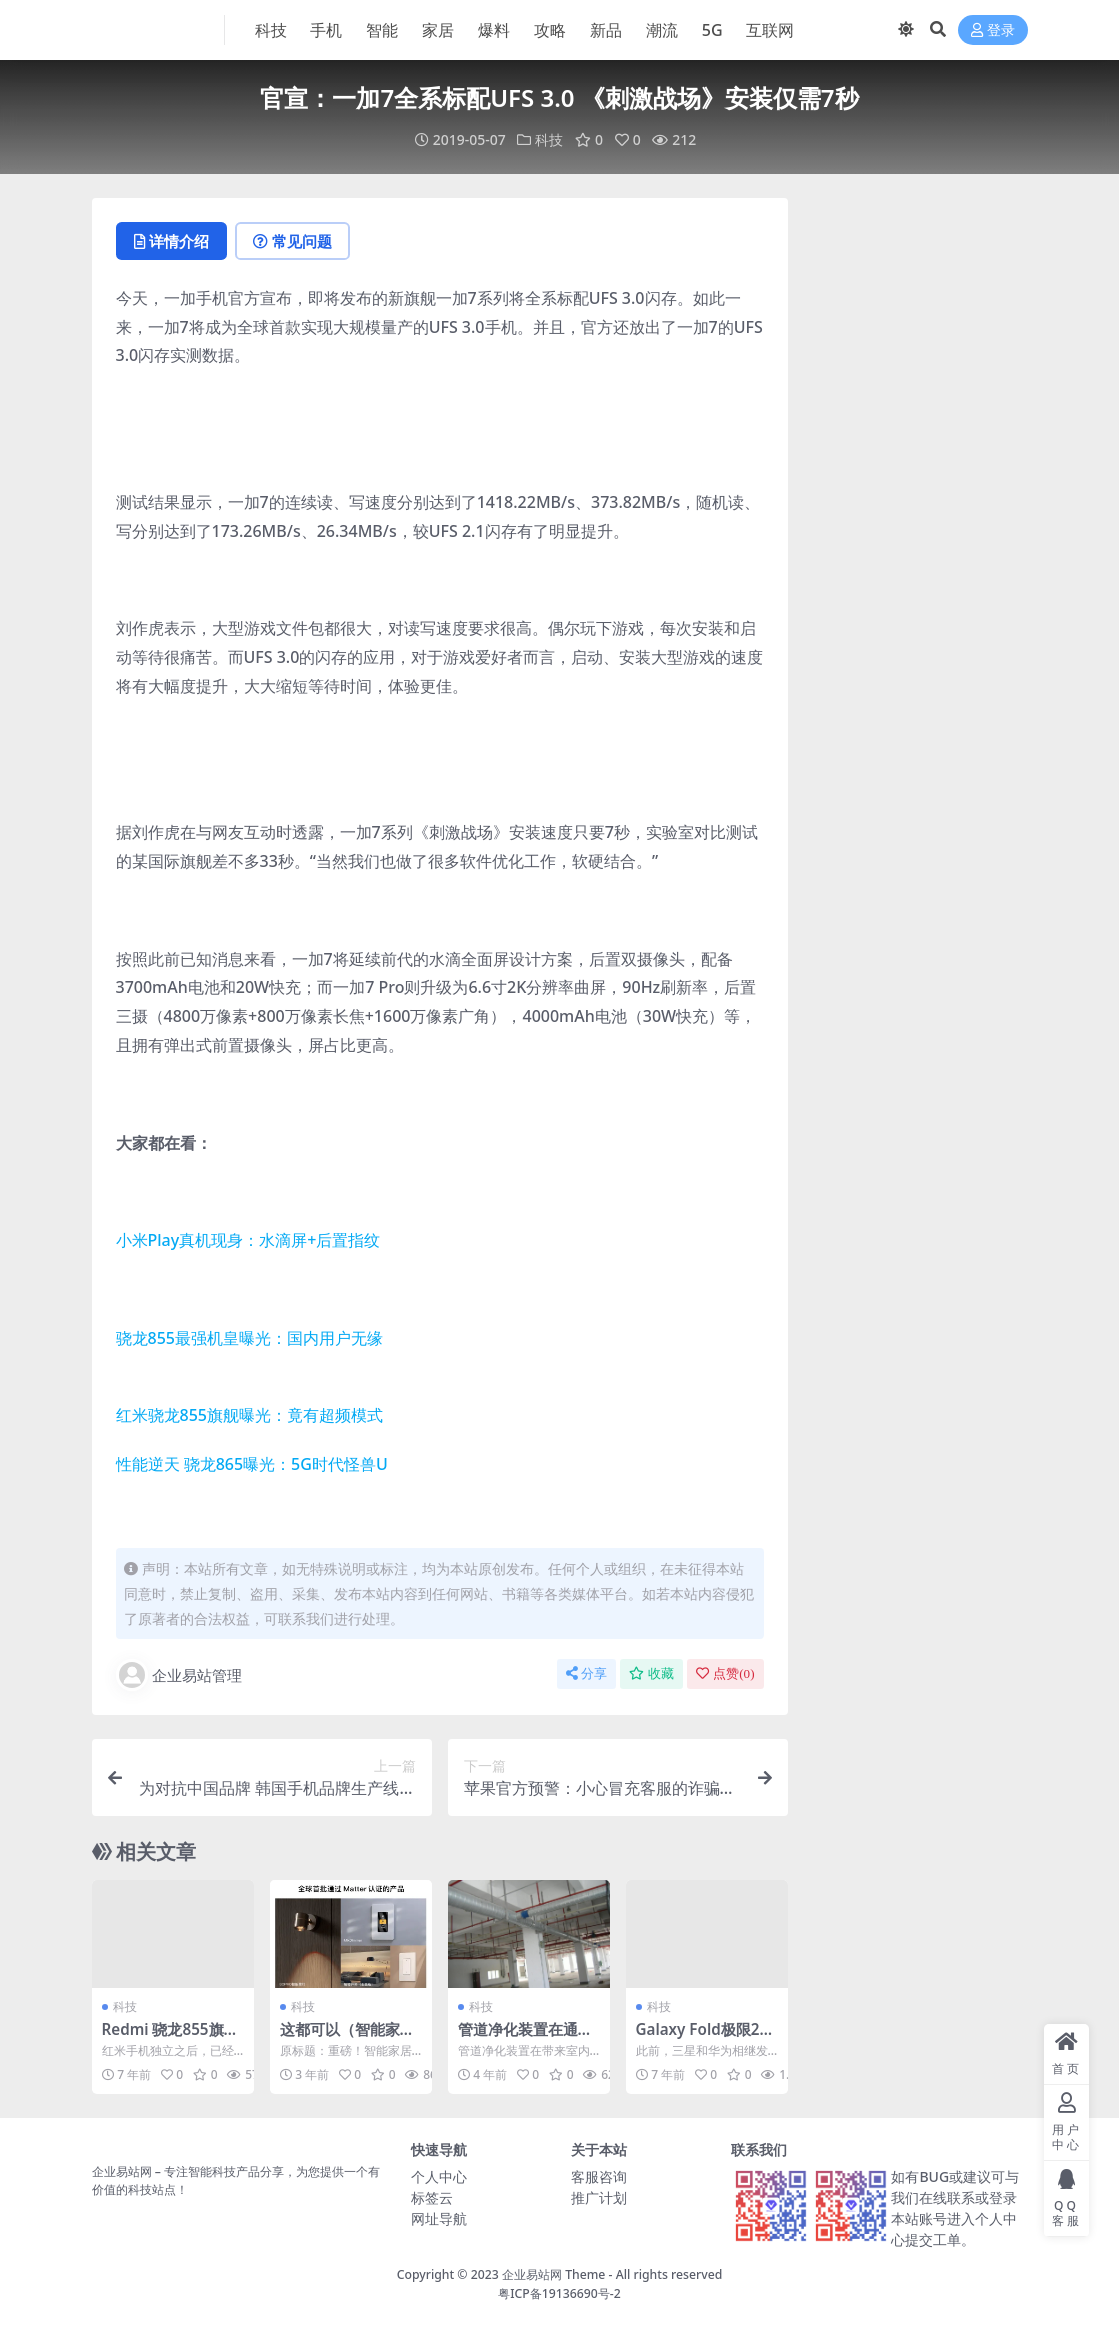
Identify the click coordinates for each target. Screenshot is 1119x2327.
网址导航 (439, 2218)
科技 (549, 139)
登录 (993, 30)
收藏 (651, 1673)
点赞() (725, 1673)
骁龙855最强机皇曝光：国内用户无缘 (249, 1338)
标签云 (432, 2197)
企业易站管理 (179, 1675)
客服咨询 (599, 2176)
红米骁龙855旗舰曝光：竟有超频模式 (249, 1415)
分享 (586, 1673)
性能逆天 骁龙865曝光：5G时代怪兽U (252, 1464)
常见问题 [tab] (292, 241)
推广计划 (599, 2197)
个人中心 (439, 2176)
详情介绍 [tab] (171, 241)
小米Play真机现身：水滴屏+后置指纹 (248, 1240)
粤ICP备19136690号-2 (559, 2293)
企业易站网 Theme (553, 2274)
